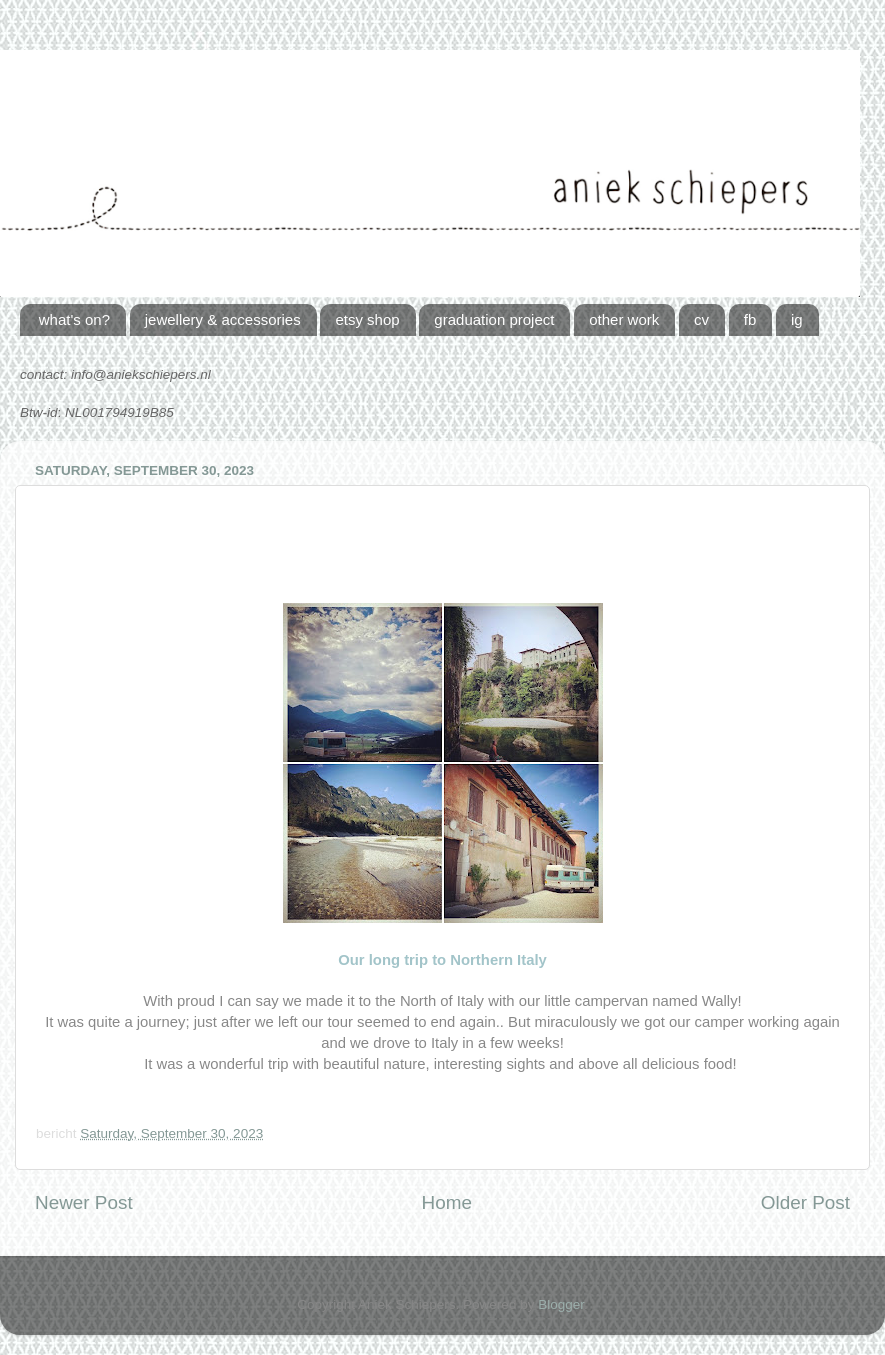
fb (750, 319)
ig (797, 319)
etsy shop (367, 319)
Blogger (561, 1304)
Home (447, 1202)
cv (701, 319)
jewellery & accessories (223, 319)
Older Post (805, 1202)
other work (624, 319)
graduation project (494, 319)
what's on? (74, 319)
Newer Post (84, 1202)
